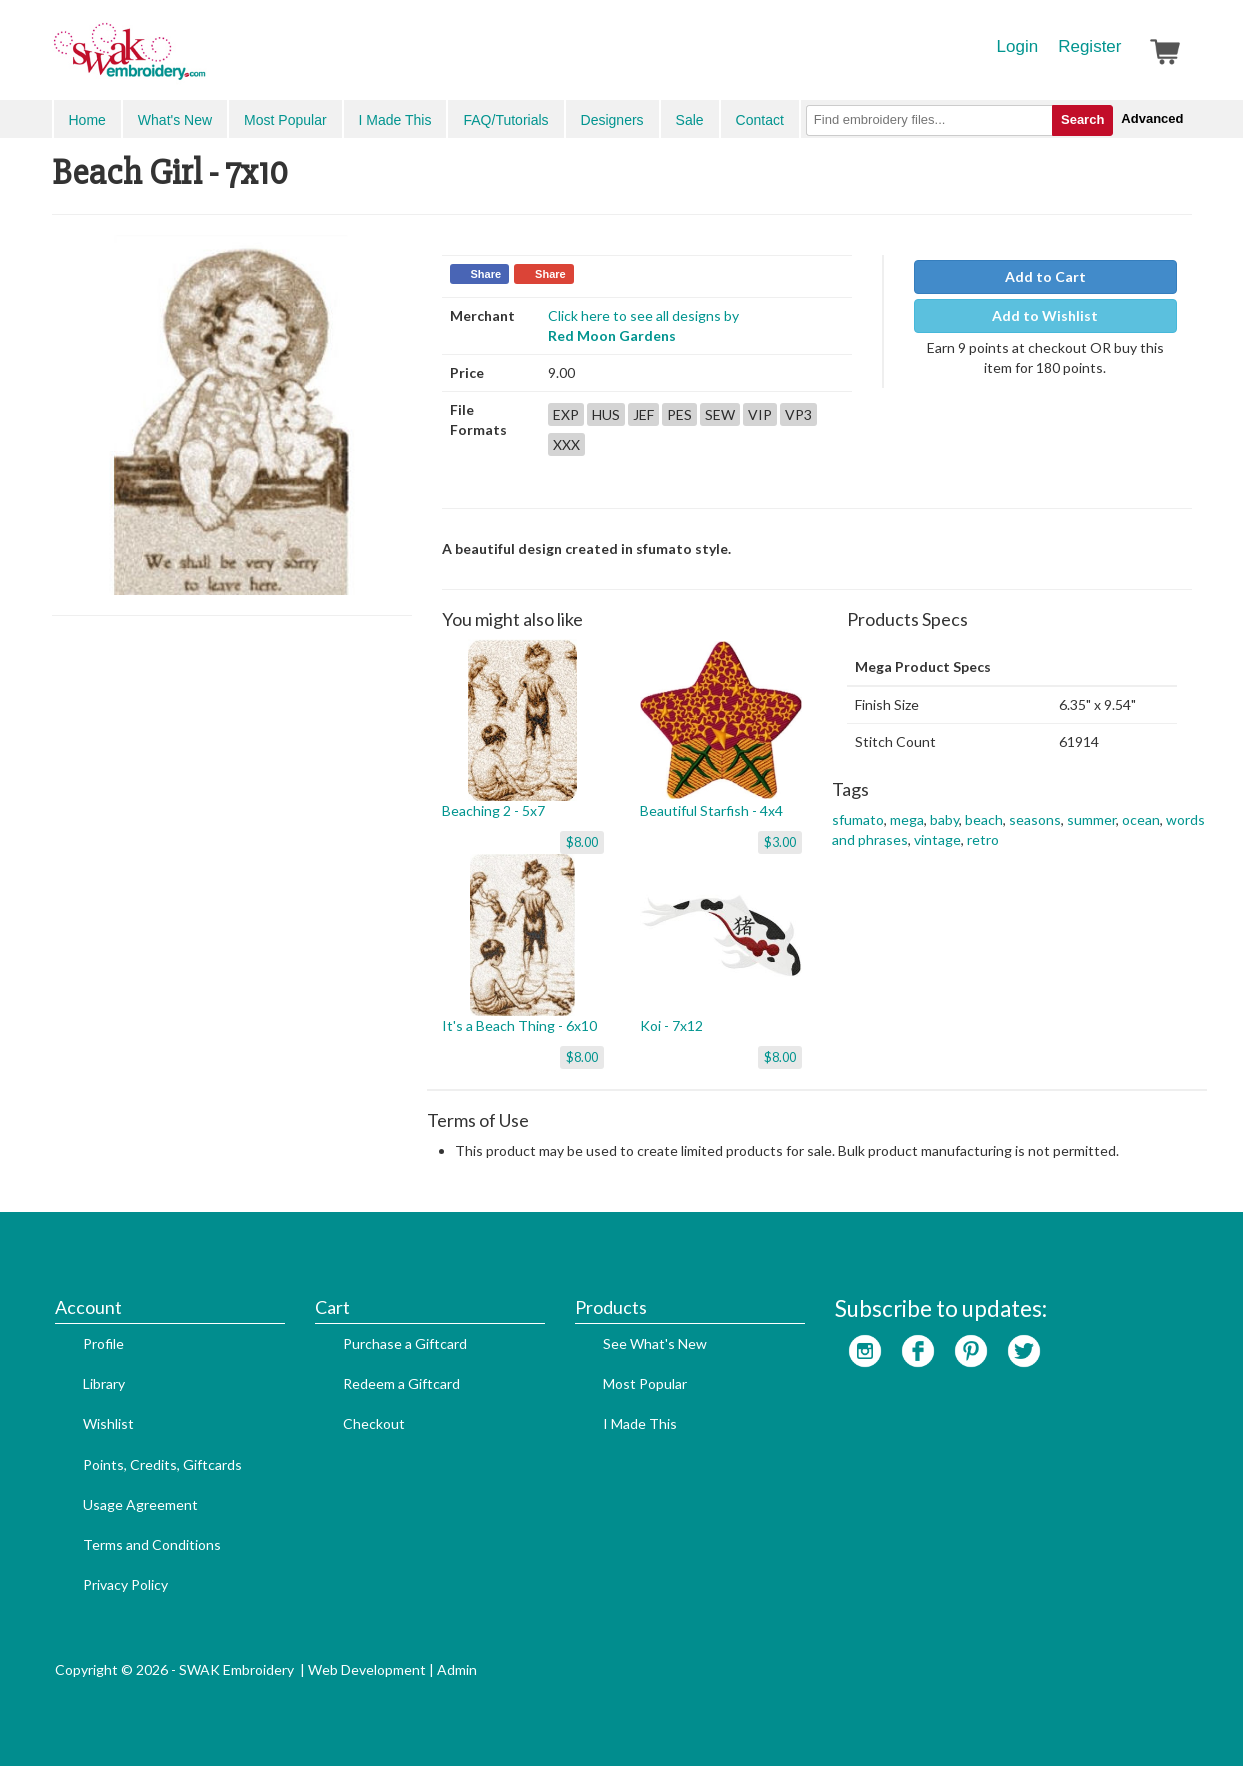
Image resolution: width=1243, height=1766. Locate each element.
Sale (690, 120)
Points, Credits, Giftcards (162, 1464)
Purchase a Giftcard (405, 1343)
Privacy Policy (125, 1584)
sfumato (858, 819)
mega (907, 819)
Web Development (367, 1669)
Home (87, 120)
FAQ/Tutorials (505, 120)
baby (944, 819)
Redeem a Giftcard (401, 1383)
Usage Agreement (140, 1504)
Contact (760, 120)
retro (983, 839)
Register (1089, 46)
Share (486, 274)
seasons (1035, 819)
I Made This (395, 120)
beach (984, 819)
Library (104, 1383)
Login (1018, 46)
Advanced (1152, 118)
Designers (612, 120)
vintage (937, 839)
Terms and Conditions (152, 1544)
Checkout (374, 1423)
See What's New (655, 1343)
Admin (457, 1669)
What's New (175, 120)
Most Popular (285, 120)
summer (1091, 819)
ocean (1141, 819)
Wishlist (108, 1423)
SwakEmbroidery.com (202, 60)
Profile (103, 1343)
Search (1082, 119)
